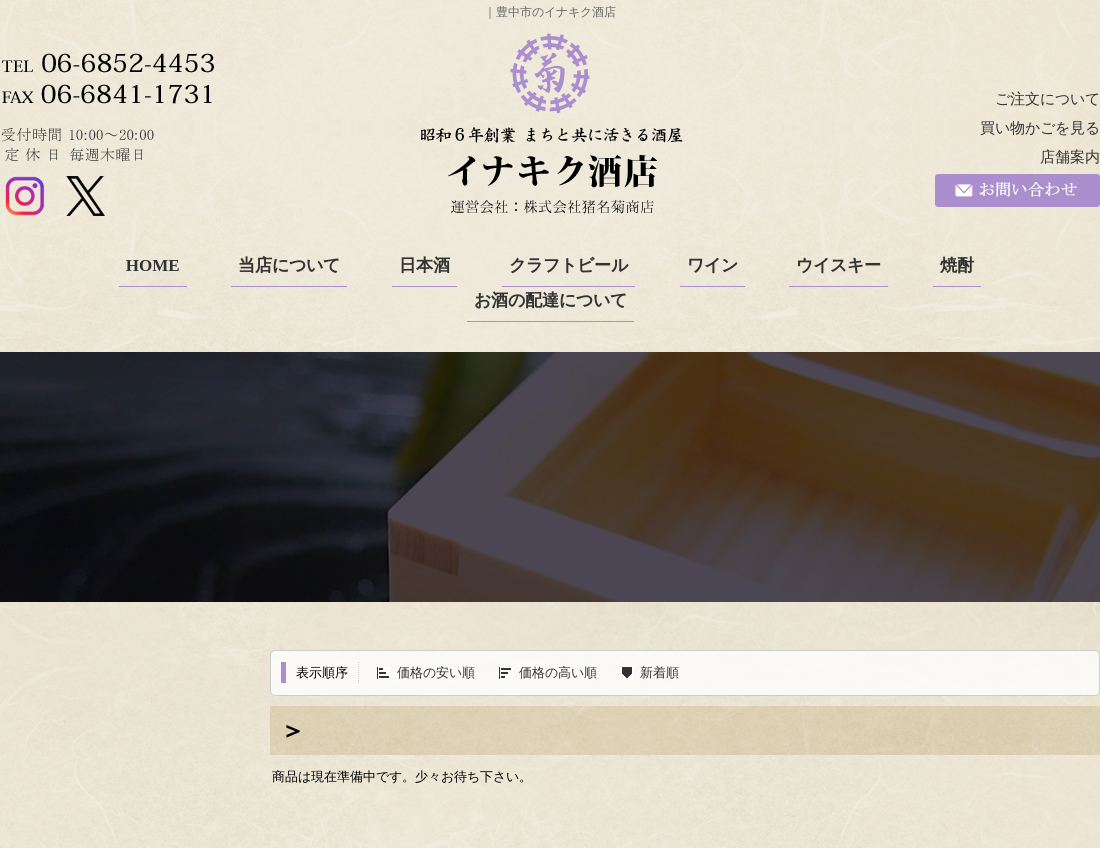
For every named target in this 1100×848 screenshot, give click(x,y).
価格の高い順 (558, 672)
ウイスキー (838, 265)
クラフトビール (568, 265)
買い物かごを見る (1040, 128)
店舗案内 (1070, 157)
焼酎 (957, 265)
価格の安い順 (436, 672)
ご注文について (1047, 99)
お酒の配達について (550, 300)
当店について (289, 265)
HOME (153, 265)
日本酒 (424, 265)
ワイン (712, 265)
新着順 (659, 672)
